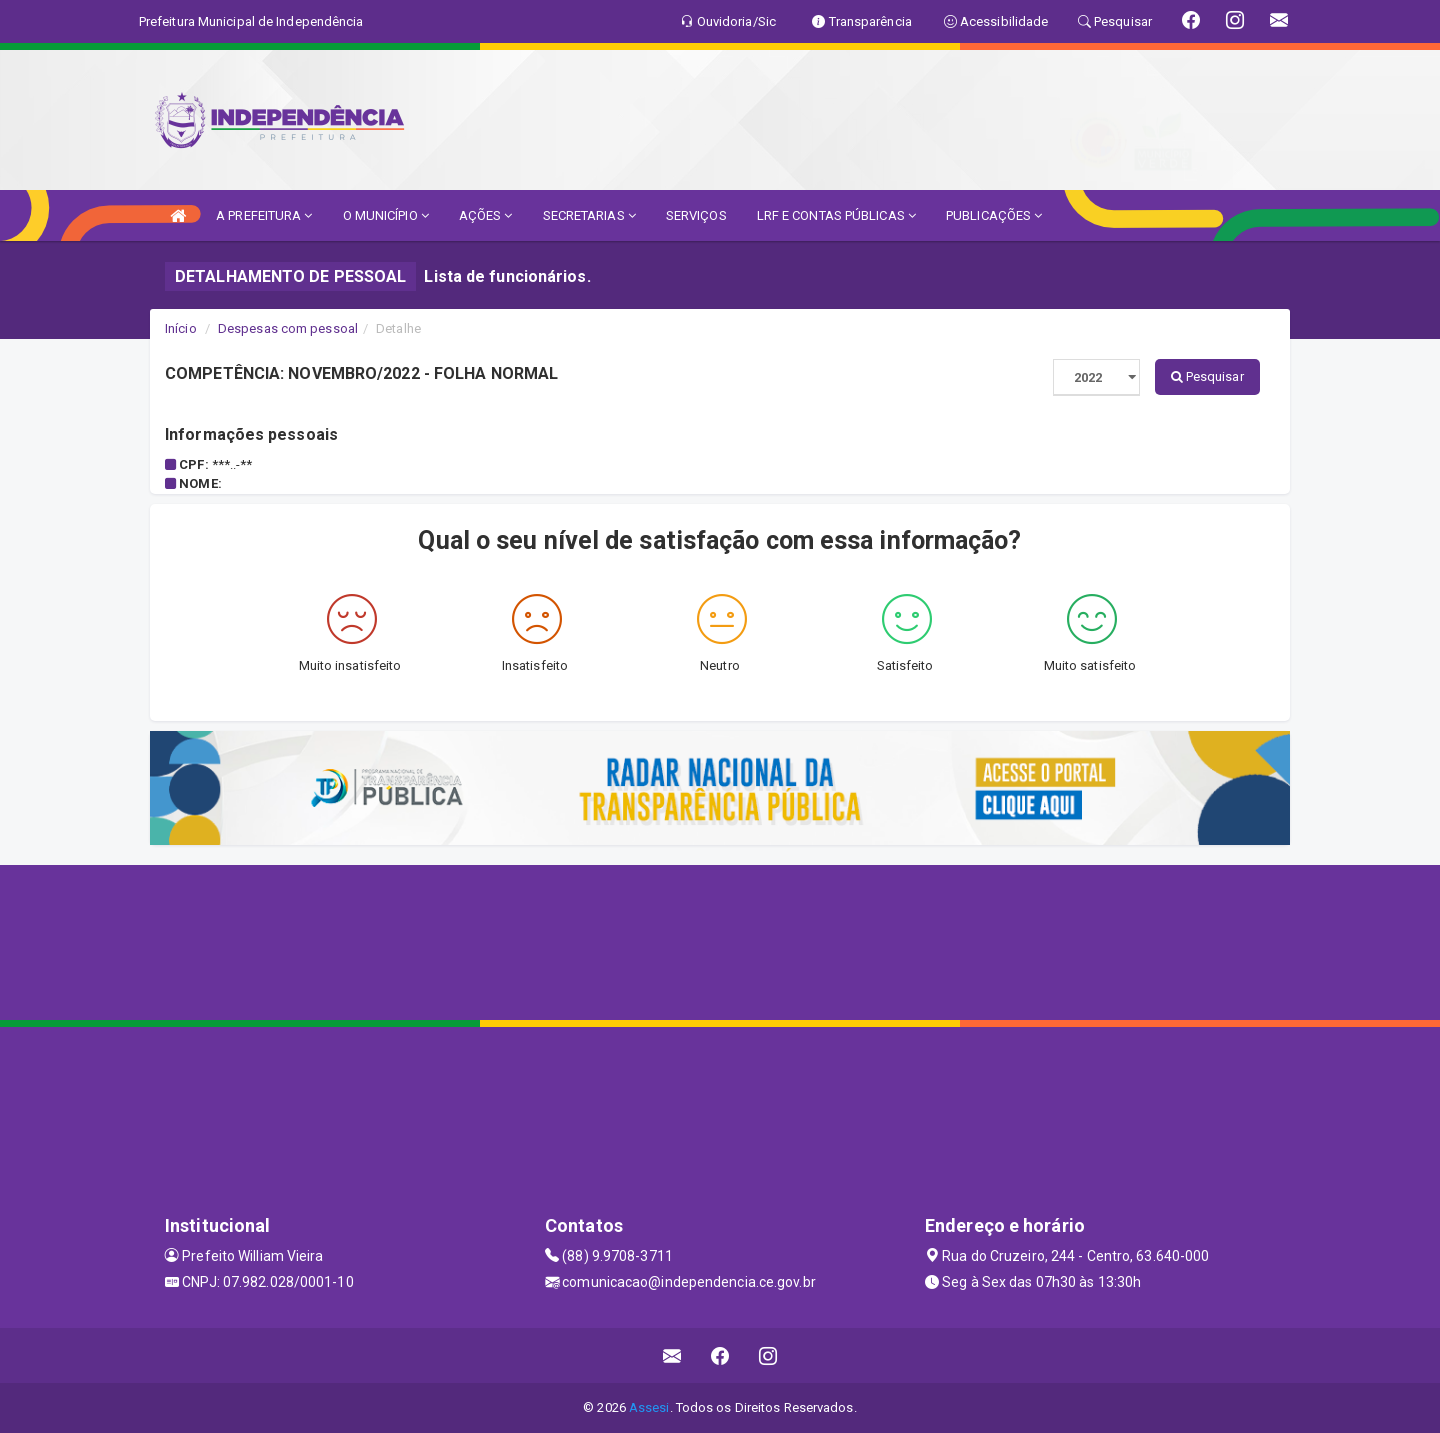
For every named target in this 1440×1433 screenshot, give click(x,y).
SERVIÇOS (696, 215)
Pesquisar (1207, 376)
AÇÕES (486, 215)
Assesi (649, 1407)
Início (181, 328)
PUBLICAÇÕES (994, 215)
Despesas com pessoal (288, 328)
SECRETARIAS (589, 215)
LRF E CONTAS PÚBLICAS (836, 215)
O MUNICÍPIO (386, 215)
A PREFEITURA (264, 215)
